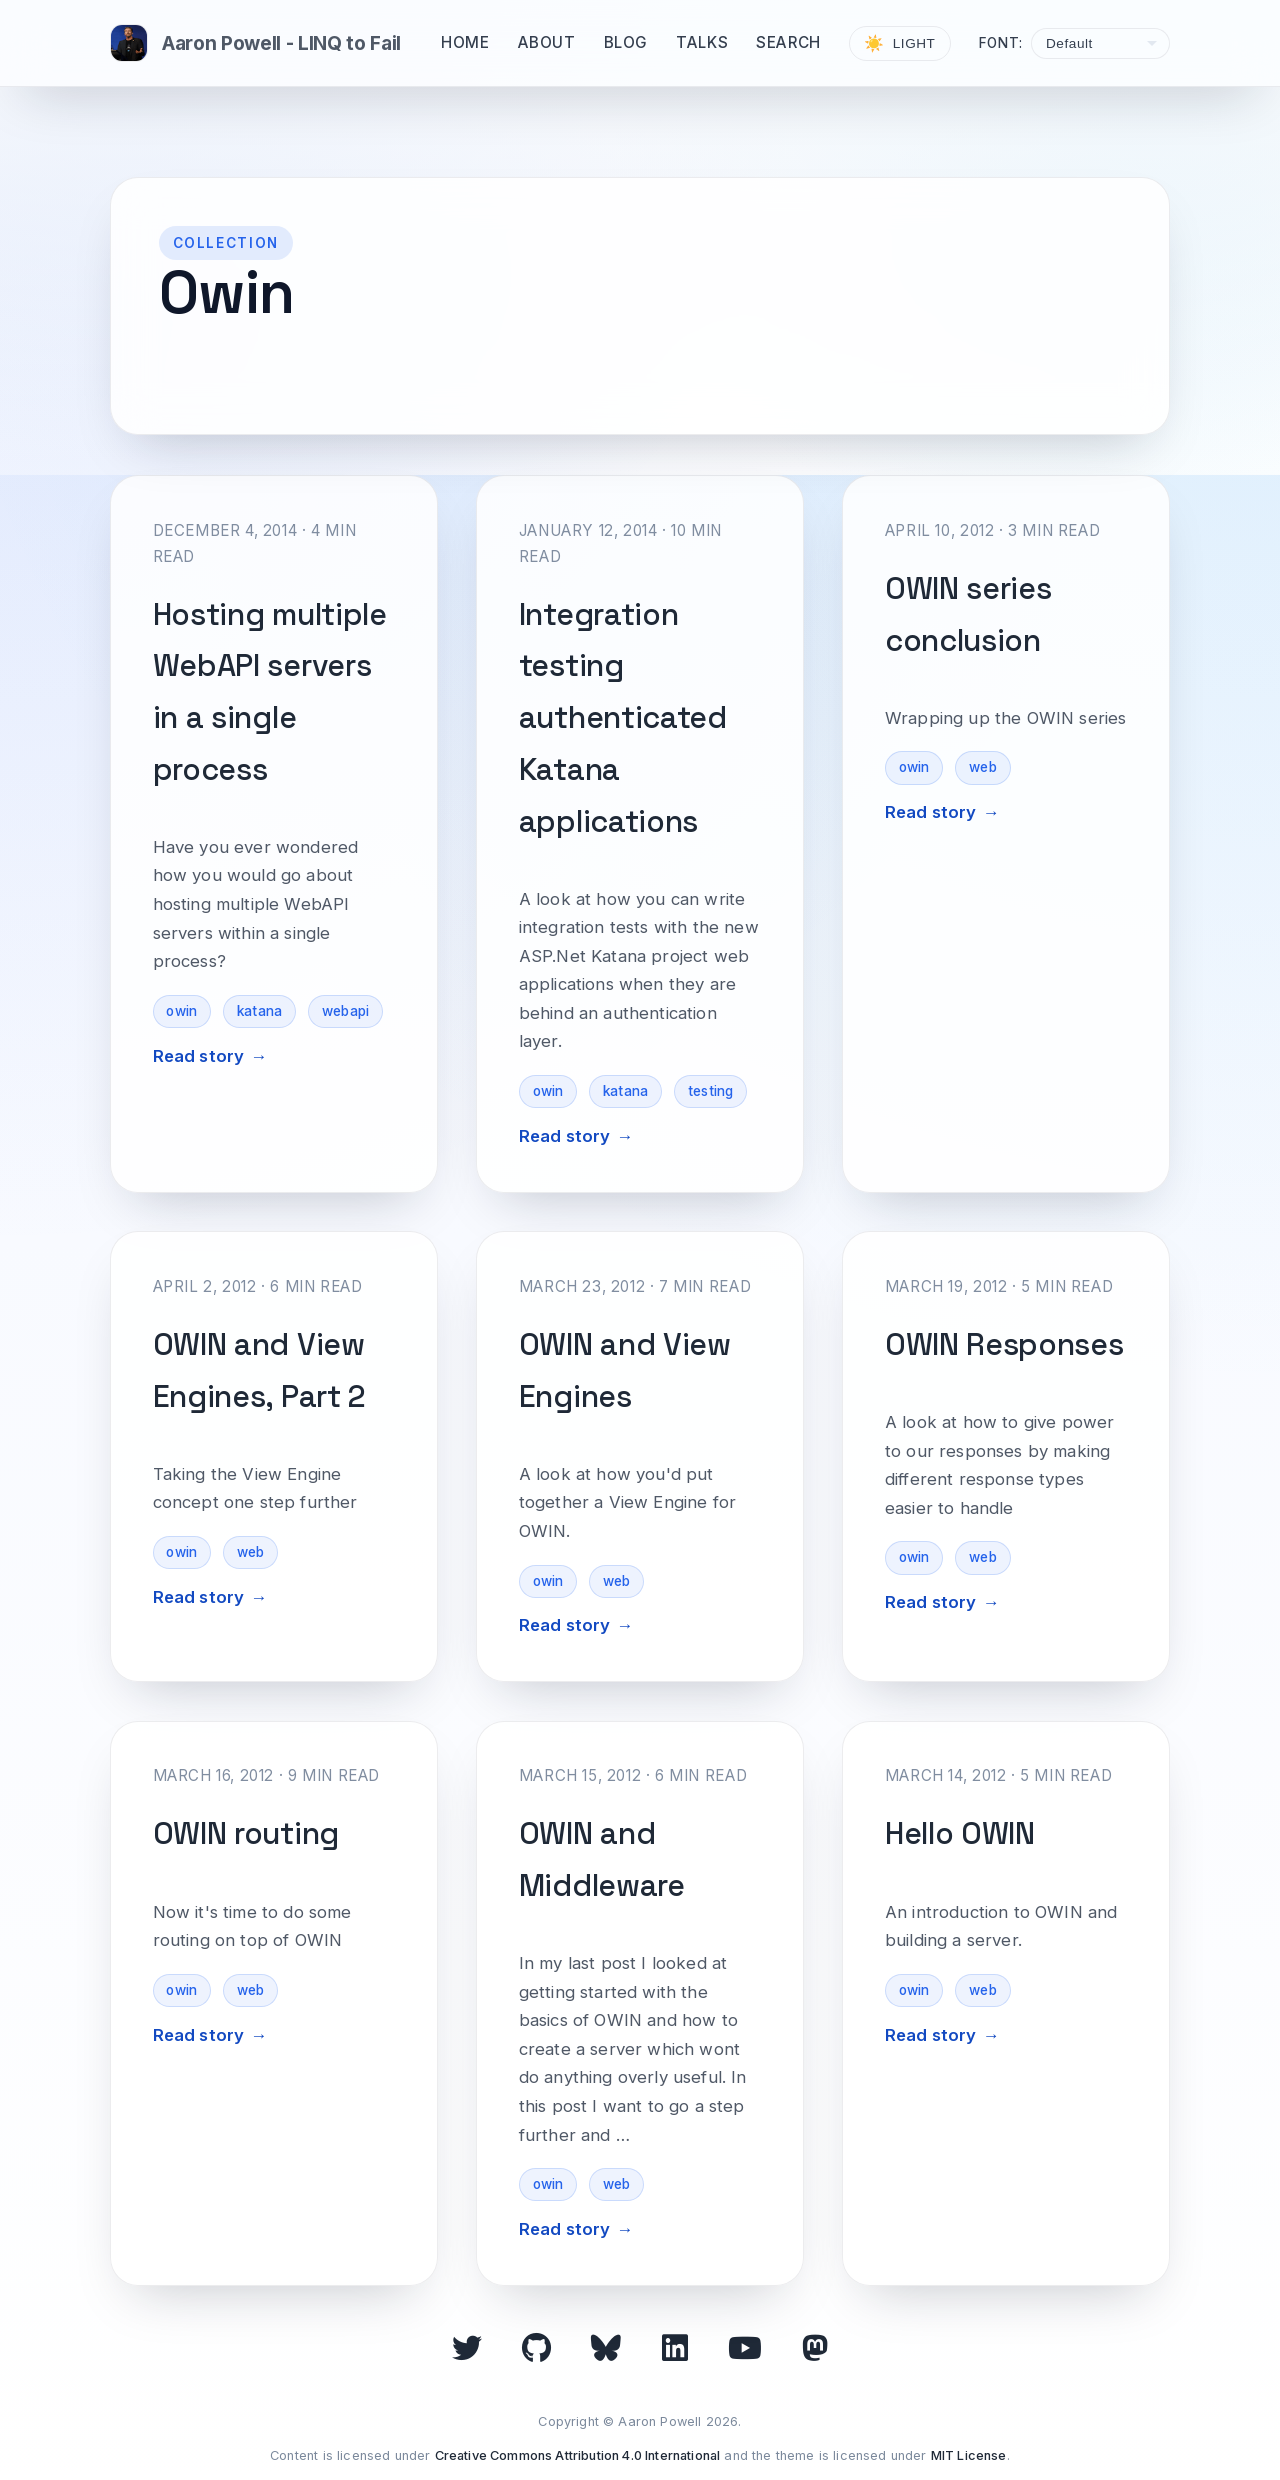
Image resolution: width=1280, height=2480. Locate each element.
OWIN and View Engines (625, 1370)
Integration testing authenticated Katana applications (623, 718)
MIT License (969, 2455)
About (547, 42)
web (983, 767)
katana (259, 1011)
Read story (199, 1056)
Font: (1001, 43)
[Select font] (1100, 43)
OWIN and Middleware (602, 1859)
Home (465, 42)
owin (181, 1011)
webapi (345, 1011)
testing (710, 1091)
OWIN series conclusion (968, 614)
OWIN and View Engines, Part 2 (259, 1370)
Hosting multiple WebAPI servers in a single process (270, 692)
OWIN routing (246, 1833)
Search (788, 42)
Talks (702, 42)
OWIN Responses (1004, 1344)
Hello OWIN (960, 1833)
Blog (626, 42)
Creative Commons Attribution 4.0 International (578, 2455)
